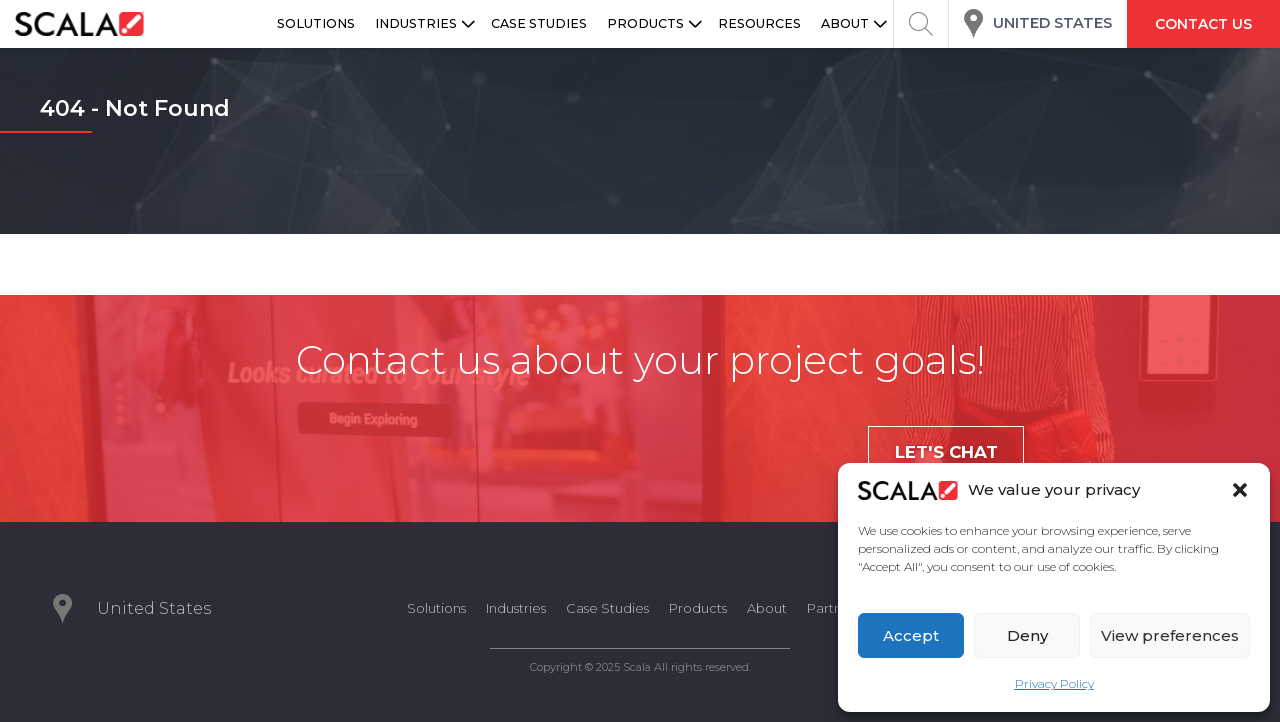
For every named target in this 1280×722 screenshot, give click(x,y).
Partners (834, 608)
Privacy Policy (1054, 683)
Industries (516, 608)
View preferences (1170, 635)
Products (698, 608)
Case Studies (607, 608)
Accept (911, 635)
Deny (1027, 635)
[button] (1240, 490)
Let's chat (946, 452)
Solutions (436, 608)
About (767, 608)
